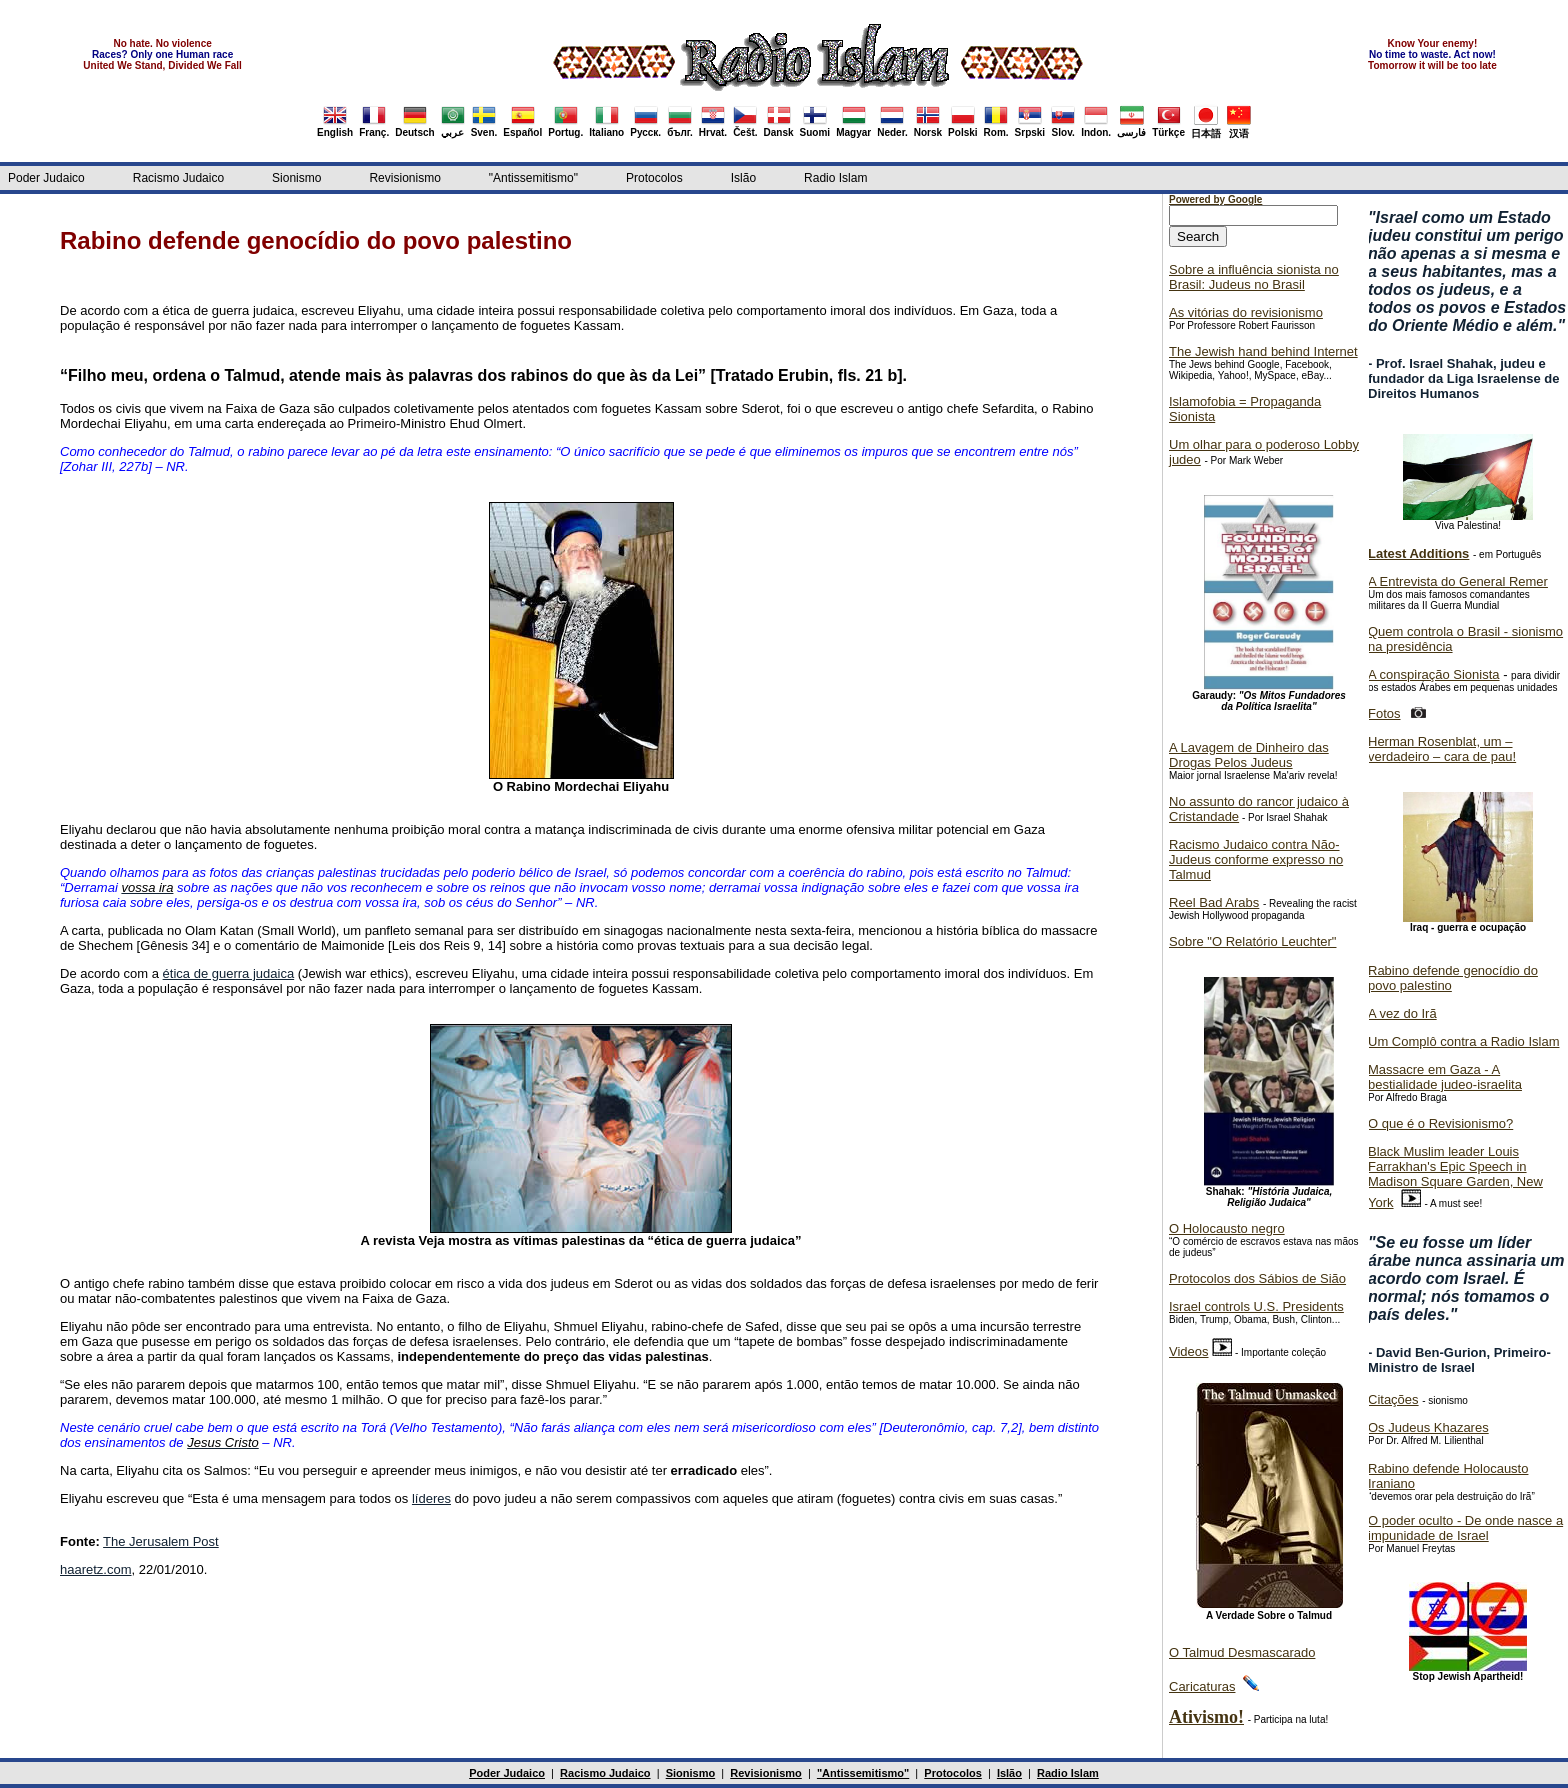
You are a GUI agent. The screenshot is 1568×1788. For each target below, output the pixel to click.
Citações (1393, 1399)
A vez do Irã (1402, 1013)
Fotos (1384, 713)
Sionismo (296, 178)
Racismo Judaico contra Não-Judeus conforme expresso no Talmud (1256, 859)
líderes (431, 1498)
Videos (1189, 1351)
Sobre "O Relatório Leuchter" (1252, 941)
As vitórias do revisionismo (1246, 312)
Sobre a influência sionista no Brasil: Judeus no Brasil (1254, 277)
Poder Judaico (46, 178)
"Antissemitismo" (533, 178)
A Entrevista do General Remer (1458, 581)
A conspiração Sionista (1434, 674)
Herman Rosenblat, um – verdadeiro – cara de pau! (1442, 749)
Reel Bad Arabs (1214, 902)
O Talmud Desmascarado (1242, 1652)
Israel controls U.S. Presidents (1256, 1306)
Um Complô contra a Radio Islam (1463, 1041)
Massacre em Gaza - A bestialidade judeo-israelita (1445, 1077)
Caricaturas (1202, 1686)
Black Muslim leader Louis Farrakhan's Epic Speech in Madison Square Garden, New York (1455, 1177)
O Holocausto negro (1227, 1228)
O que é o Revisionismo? (1440, 1123)
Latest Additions (1418, 553)
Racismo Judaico (178, 178)
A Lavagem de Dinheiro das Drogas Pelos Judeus (1249, 755)
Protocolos (654, 178)
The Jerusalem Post (161, 1541)
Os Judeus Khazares (1428, 1427)
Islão (743, 178)
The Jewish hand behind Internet (1263, 351)
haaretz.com (96, 1569)
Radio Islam (835, 178)
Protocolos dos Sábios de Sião (1257, 1278)
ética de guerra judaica (229, 973)
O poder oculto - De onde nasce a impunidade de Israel (1465, 1528)
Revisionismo (404, 178)
